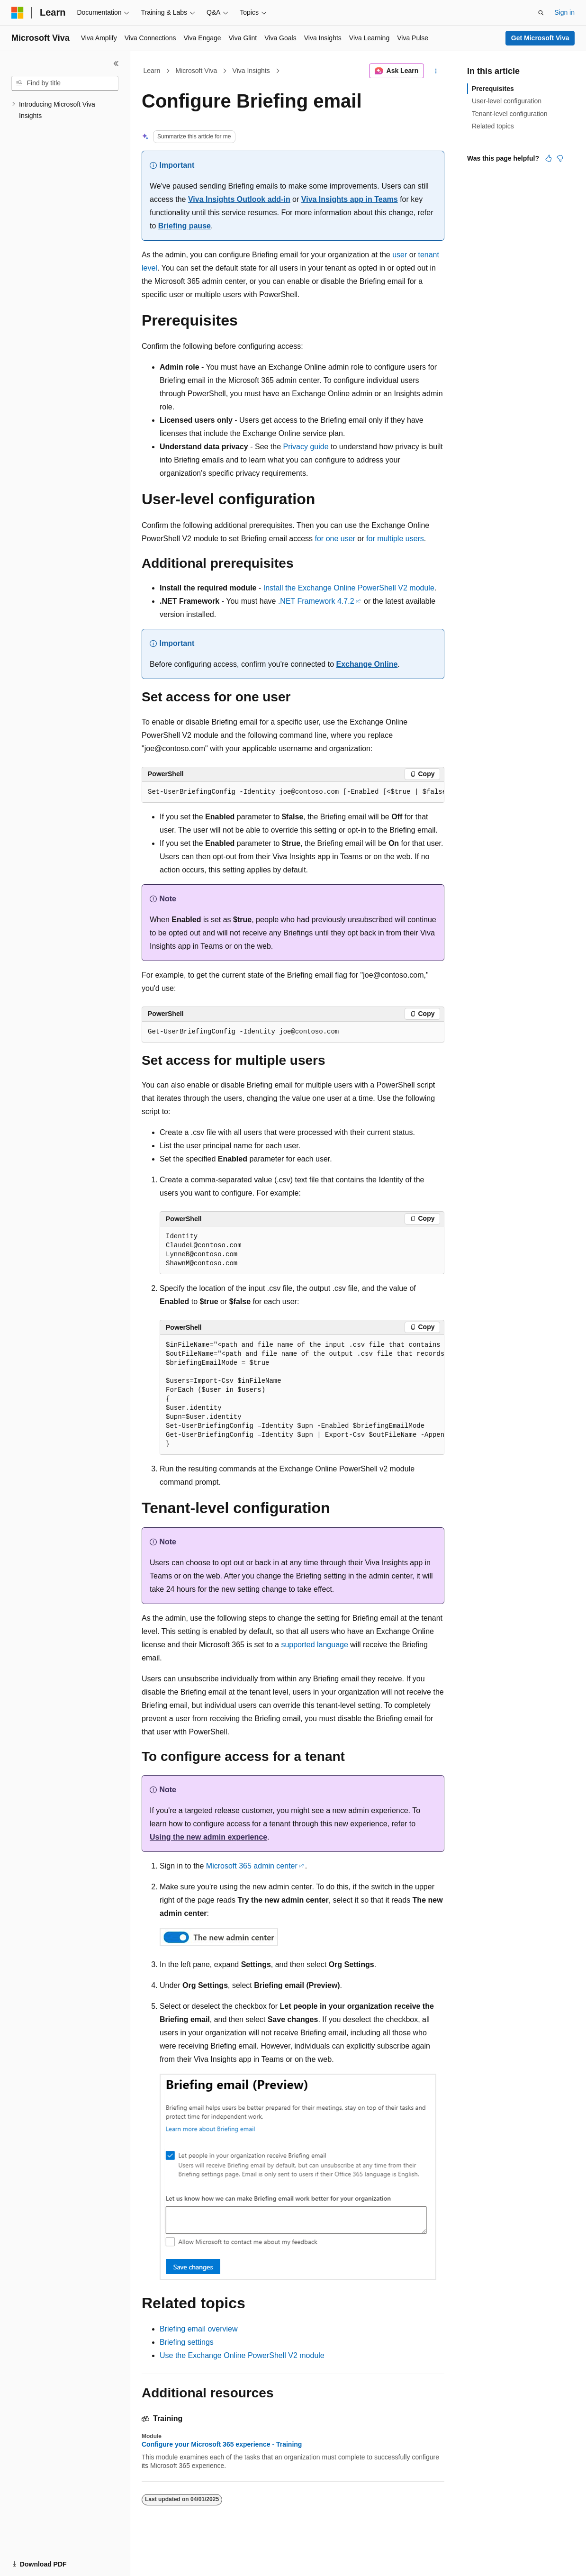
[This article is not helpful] (560, 158)
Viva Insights (251, 70)
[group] (293, 792)
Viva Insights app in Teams (349, 199)
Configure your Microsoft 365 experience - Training (222, 2444)
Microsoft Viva (196, 70)
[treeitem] (64, 110)
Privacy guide (306, 447)
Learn (152, 70)
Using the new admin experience (208, 1837)
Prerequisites (493, 88)
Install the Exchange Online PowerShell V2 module (348, 588)
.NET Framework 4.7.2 (316, 601)
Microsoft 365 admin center (252, 1866)
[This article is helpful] (548, 158)
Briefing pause (184, 226)
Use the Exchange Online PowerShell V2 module (242, 2355)
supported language (314, 1645)
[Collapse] (116, 63)
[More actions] (436, 71)
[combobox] (64, 83)
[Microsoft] (17, 13)
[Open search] (541, 12)
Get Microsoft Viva (540, 38)
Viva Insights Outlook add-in (239, 199)
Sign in (564, 12)
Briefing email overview (199, 2329)
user (399, 255)
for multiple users (395, 539)
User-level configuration (506, 101)
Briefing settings (187, 2342)
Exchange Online (366, 664)
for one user (335, 539)
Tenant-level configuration (510, 114)
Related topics (493, 126)
